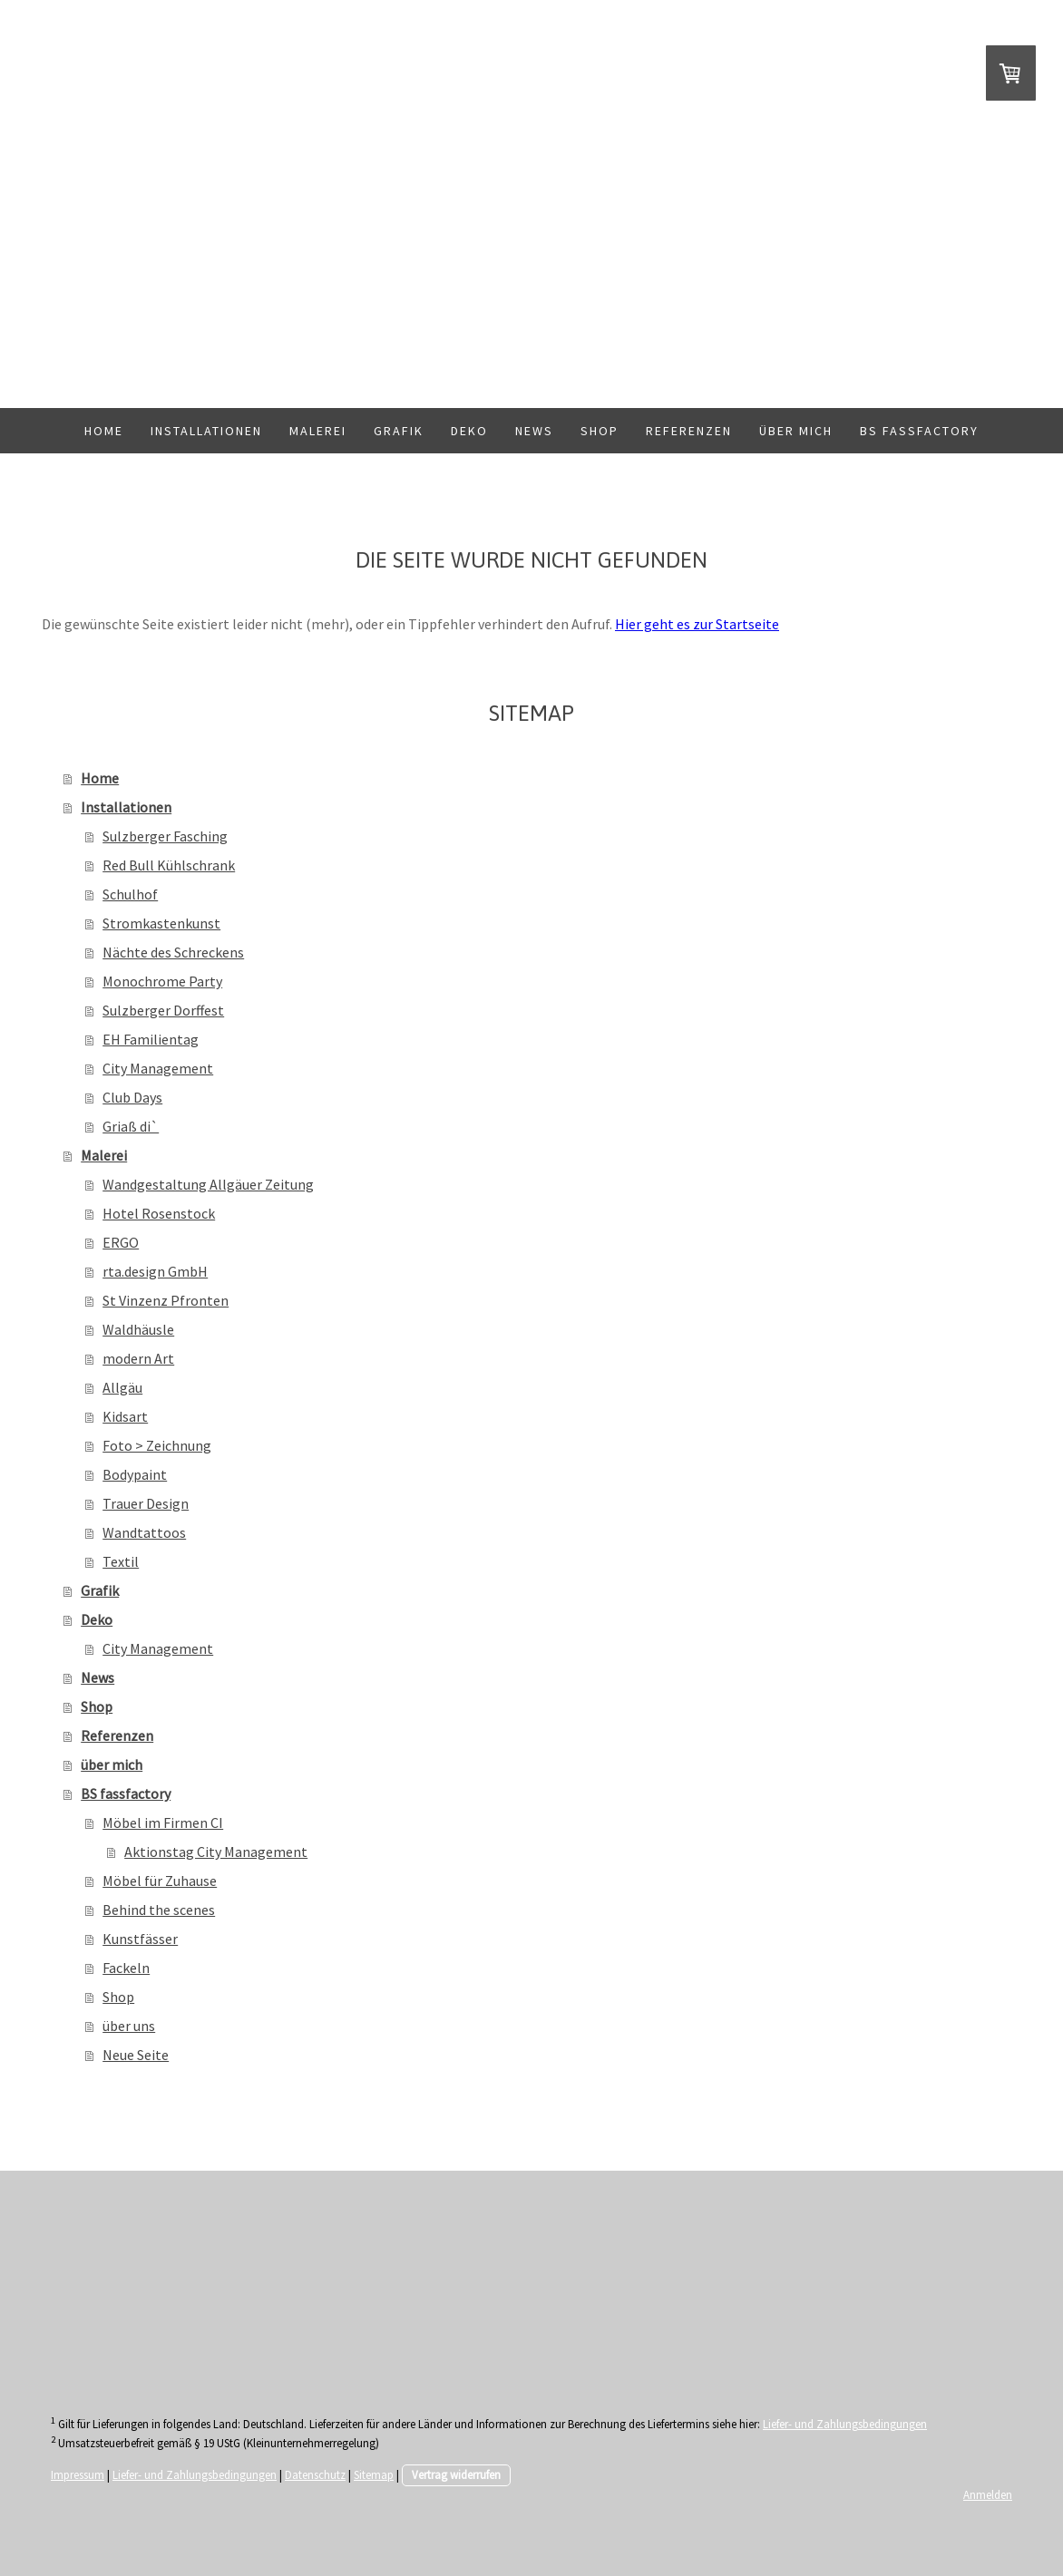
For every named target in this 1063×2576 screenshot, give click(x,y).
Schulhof (130, 894)
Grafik (399, 431)
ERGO (120, 1242)
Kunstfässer (140, 1939)
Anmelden (987, 2494)
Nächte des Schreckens (173, 952)
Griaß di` (130, 1126)
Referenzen (689, 431)
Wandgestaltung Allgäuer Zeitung (208, 1184)
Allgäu (122, 1387)
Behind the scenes (158, 1909)
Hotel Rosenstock (158, 1213)
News (534, 431)
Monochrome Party (162, 981)
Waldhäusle (138, 1329)
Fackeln (126, 1968)
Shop (599, 431)
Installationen (206, 431)
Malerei (317, 431)
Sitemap (374, 2474)
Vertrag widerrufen (456, 2474)
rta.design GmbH (155, 1271)
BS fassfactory (919, 431)
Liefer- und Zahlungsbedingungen (845, 2423)
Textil (120, 1561)
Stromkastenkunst (161, 923)
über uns (128, 2026)
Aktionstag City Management (215, 1851)
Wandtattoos (144, 1532)
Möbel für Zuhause (159, 1880)
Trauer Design (145, 1503)
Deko (469, 431)
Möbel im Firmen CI (162, 1822)
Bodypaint (134, 1474)
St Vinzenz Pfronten (165, 1300)
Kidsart (125, 1416)
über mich (796, 431)
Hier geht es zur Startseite (697, 624)
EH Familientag (150, 1039)
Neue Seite (135, 2055)
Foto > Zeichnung (156, 1445)
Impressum (77, 2474)
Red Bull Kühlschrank (168, 865)
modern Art (138, 1358)
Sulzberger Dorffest (163, 1010)
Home (103, 431)
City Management (157, 1068)
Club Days (132, 1097)
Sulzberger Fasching (165, 836)
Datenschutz (315, 2474)
